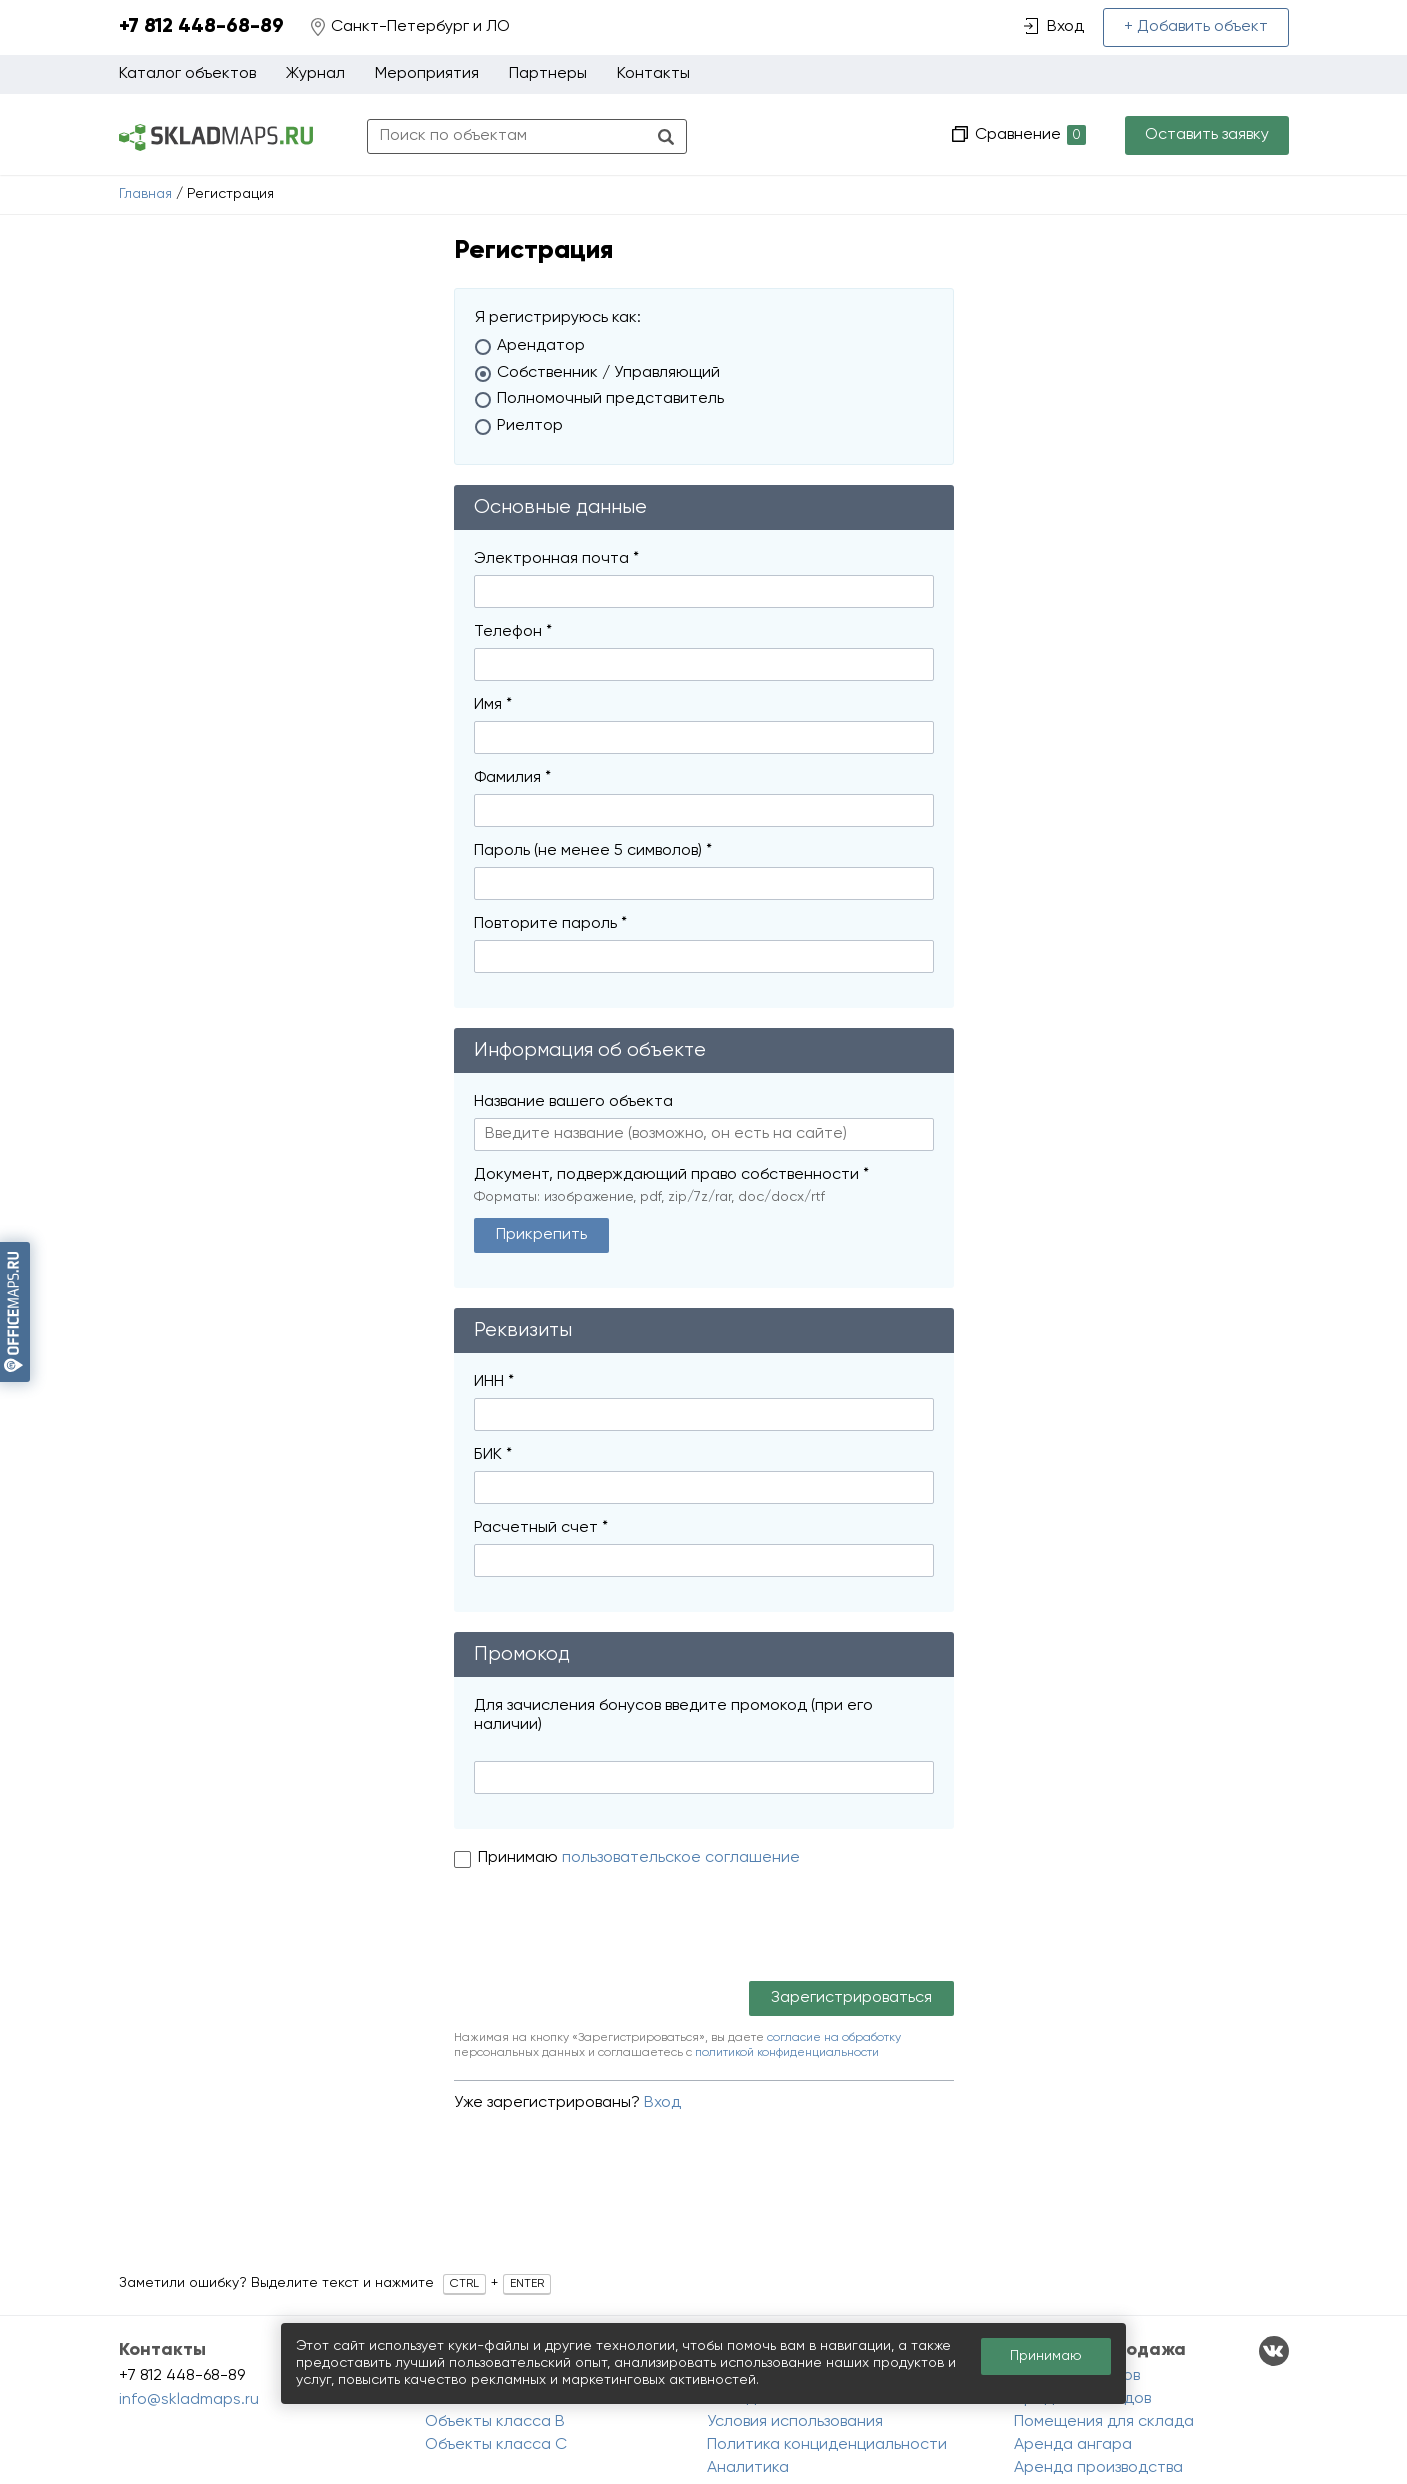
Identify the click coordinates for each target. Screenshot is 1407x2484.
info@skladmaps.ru (189, 2400)
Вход (662, 2103)
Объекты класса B (495, 2422)
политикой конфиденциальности (787, 2053)
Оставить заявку (1207, 135)
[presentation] (606, 1932)
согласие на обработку (834, 2038)
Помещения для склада (1104, 2422)
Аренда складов (1077, 2376)
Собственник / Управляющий (608, 373)
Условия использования (795, 2422)
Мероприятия (427, 74)
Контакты (653, 74)
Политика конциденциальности (827, 2445)
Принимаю (520, 1858)
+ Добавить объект (1196, 27)
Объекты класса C (496, 2445)
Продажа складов (1082, 2399)
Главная (145, 194)
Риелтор (530, 426)
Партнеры (548, 74)
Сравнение (1028, 135)
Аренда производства (1098, 2468)
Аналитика (748, 2468)
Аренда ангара (1073, 2445)
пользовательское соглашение (681, 1858)
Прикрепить (541, 1235)
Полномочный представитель (610, 399)
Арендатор (541, 346)
